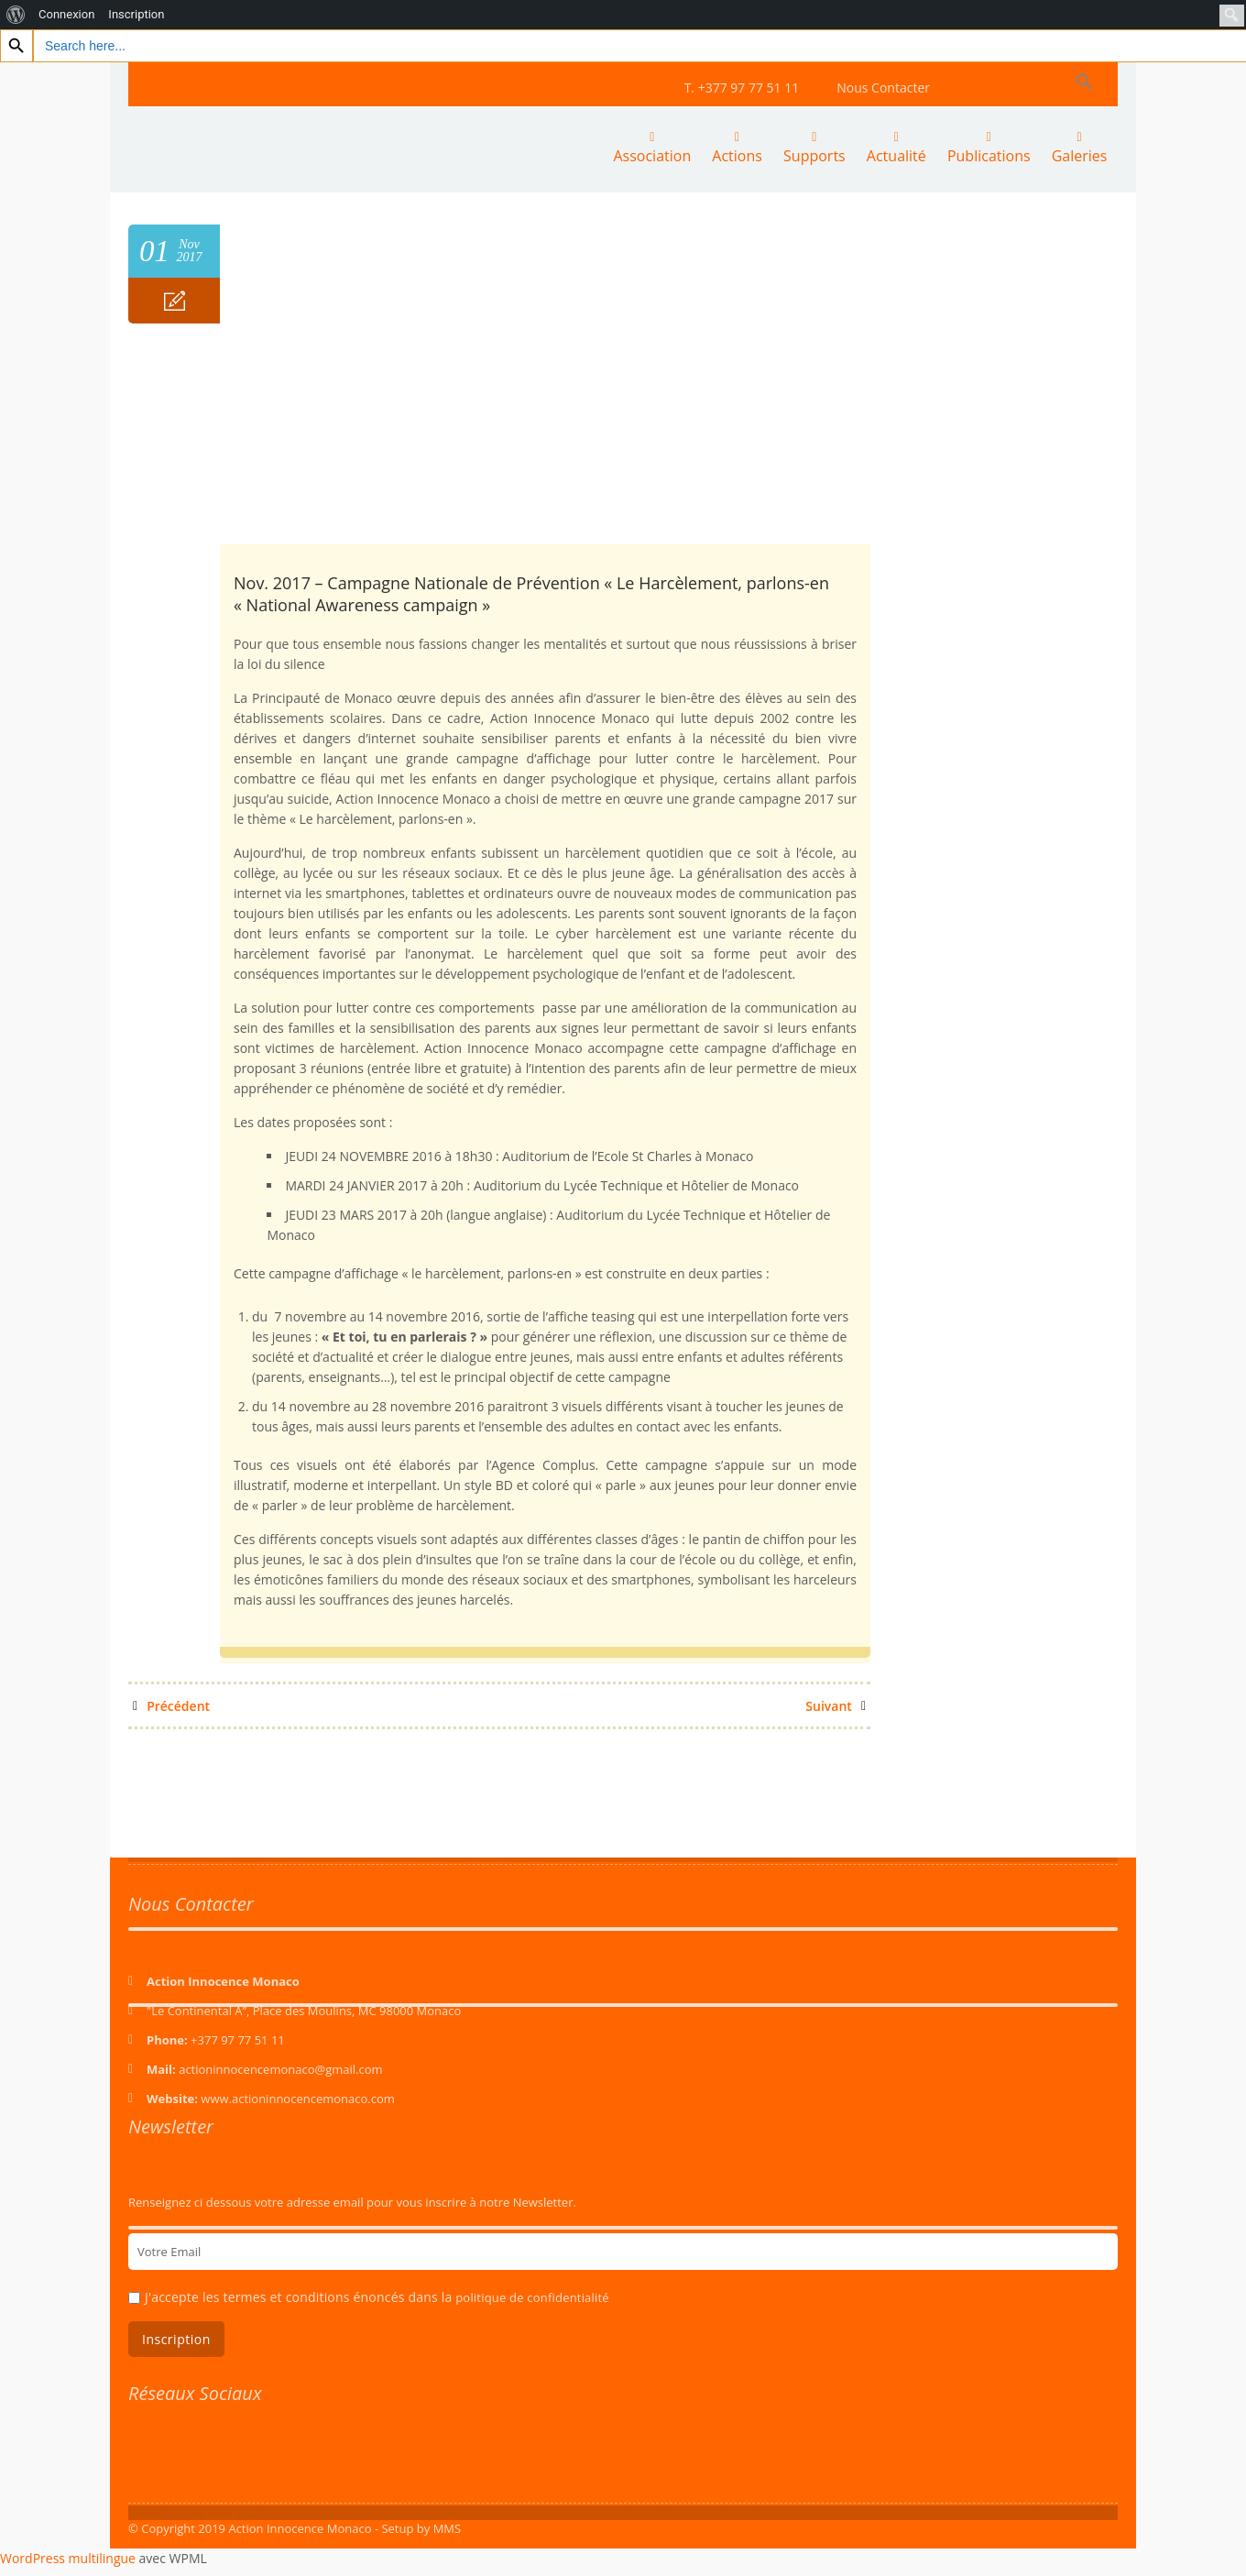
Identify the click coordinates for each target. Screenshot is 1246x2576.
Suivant (835, 1704)
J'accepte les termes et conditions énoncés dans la (377, 2295)
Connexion (66, 14)
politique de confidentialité (532, 2295)
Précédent (171, 1704)
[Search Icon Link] (1085, 82)
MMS (447, 2526)
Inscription (136, 14)
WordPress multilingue (68, 2556)
